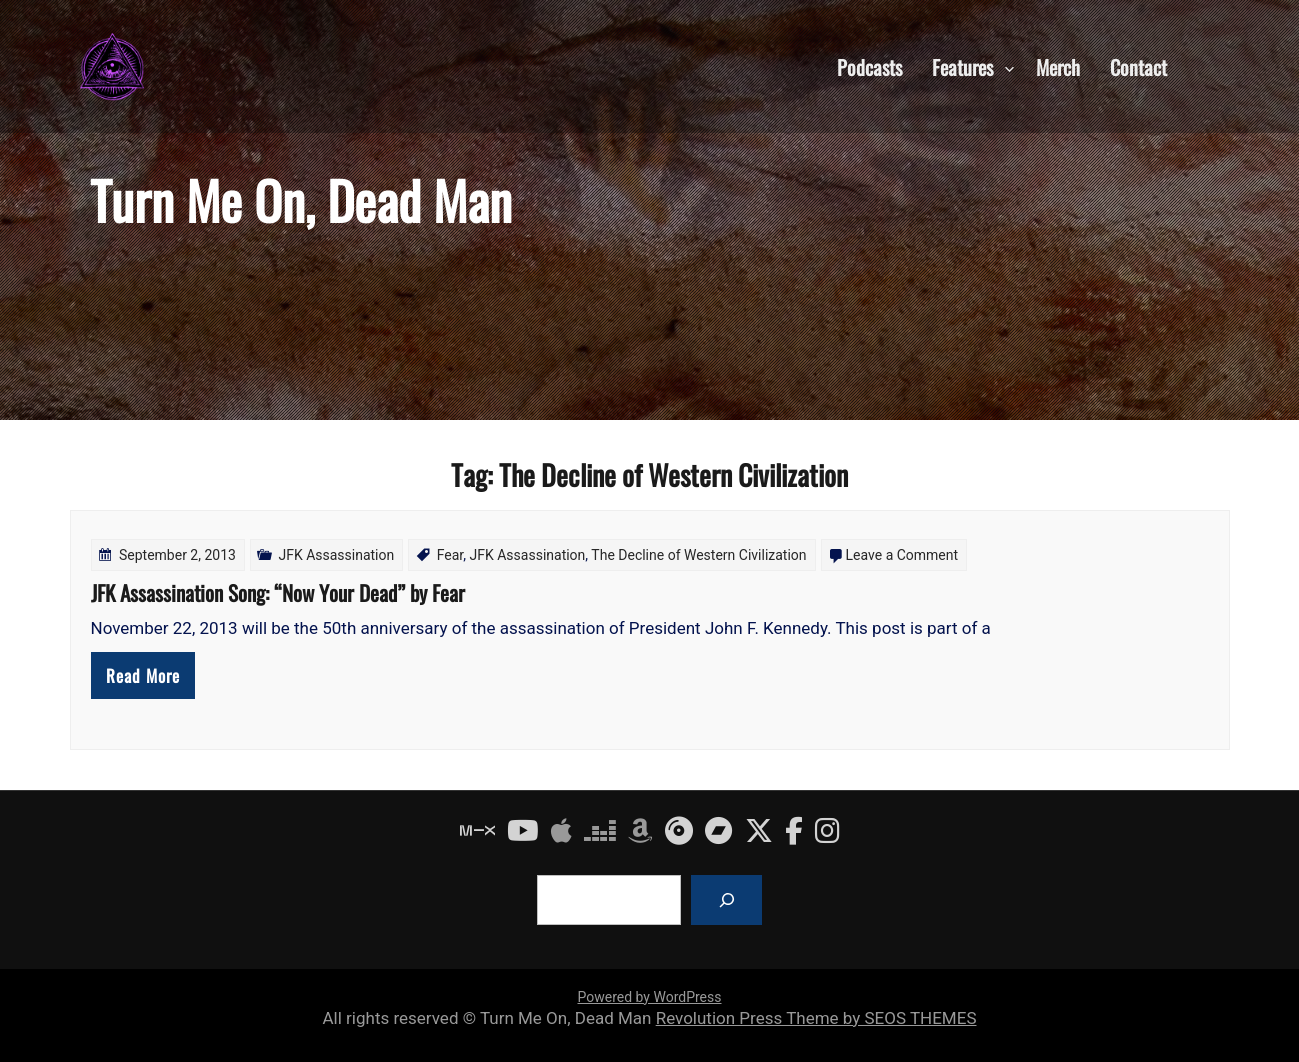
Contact (1138, 66)
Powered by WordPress (650, 997)
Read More (143, 675)
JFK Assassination (336, 555)
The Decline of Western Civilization (698, 555)
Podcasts (869, 66)
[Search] (726, 899)
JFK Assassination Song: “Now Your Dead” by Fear (278, 592)
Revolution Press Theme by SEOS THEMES (816, 1018)
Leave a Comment (902, 555)
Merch (1058, 66)
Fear (450, 555)
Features (962, 66)
